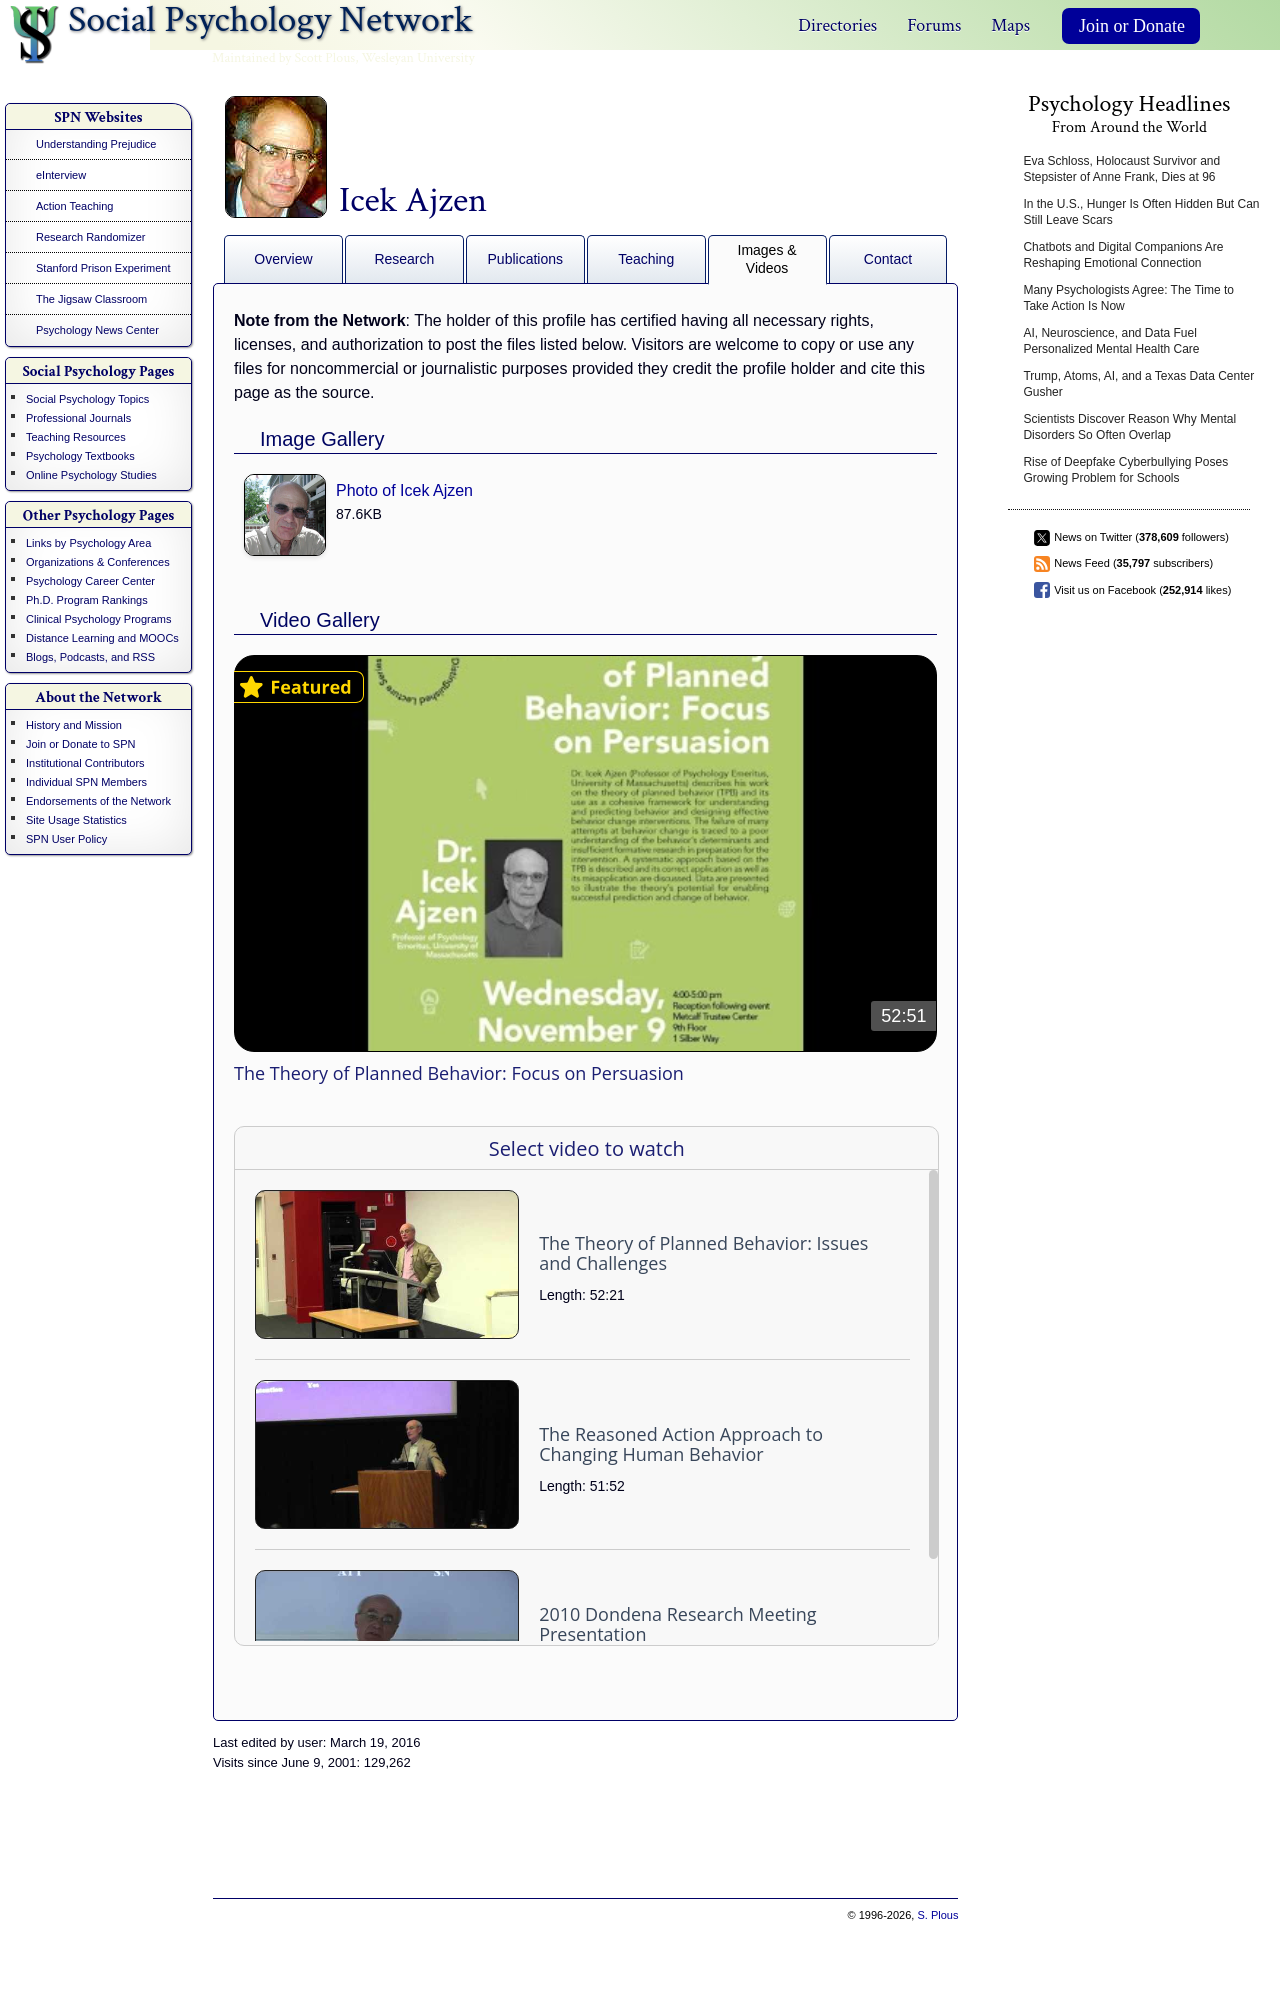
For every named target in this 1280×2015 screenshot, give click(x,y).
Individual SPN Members (86, 782)
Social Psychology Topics (87, 399)
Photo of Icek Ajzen (404, 490)
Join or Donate (1132, 26)
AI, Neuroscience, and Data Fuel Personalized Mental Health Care (1111, 341)
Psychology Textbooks (80, 456)
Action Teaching (74, 206)
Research (404, 259)
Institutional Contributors (85, 763)
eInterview (61, 175)
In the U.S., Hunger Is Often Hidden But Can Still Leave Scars (1141, 212)
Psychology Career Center (90, 581)
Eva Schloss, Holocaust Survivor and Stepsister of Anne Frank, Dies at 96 (1121, 169)
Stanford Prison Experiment (103, 268)
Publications (526, 259)
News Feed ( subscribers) (1133, 563)
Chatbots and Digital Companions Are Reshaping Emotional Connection (1123, 255)
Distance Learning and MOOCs (102, 638)
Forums (934, 25)
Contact (888, 259)
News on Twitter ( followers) (1141, 537)
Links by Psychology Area (88, 543)
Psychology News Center (97, 330)
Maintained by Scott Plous (283, 58)
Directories (837, 25)
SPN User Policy (66, 839)
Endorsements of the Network (98, 801)
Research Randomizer (90, 237)
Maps (1010, 25)
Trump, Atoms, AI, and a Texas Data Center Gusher (1138, 384)
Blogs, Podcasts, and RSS (90, 657)
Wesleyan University (418, 58)
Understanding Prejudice (96, 144)
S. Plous (937, 1915)
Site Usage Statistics (76, 820)
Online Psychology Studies (91, 475)
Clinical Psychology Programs (99, 619)
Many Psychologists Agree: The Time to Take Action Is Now (1128, 298)
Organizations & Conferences (98, 562)
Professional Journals (78, 418)
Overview (283, 259)
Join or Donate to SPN (80, 744)
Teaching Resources (76, 437)
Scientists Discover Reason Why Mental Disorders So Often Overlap (1129, 427)
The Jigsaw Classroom (91, 299)
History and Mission (74, 725)
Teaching (646, 259)
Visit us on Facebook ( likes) (1142, 590)
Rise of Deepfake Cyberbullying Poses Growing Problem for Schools (1125, 470)
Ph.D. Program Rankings (87, 600)
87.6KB (359, 514)
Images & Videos (767, 259)
